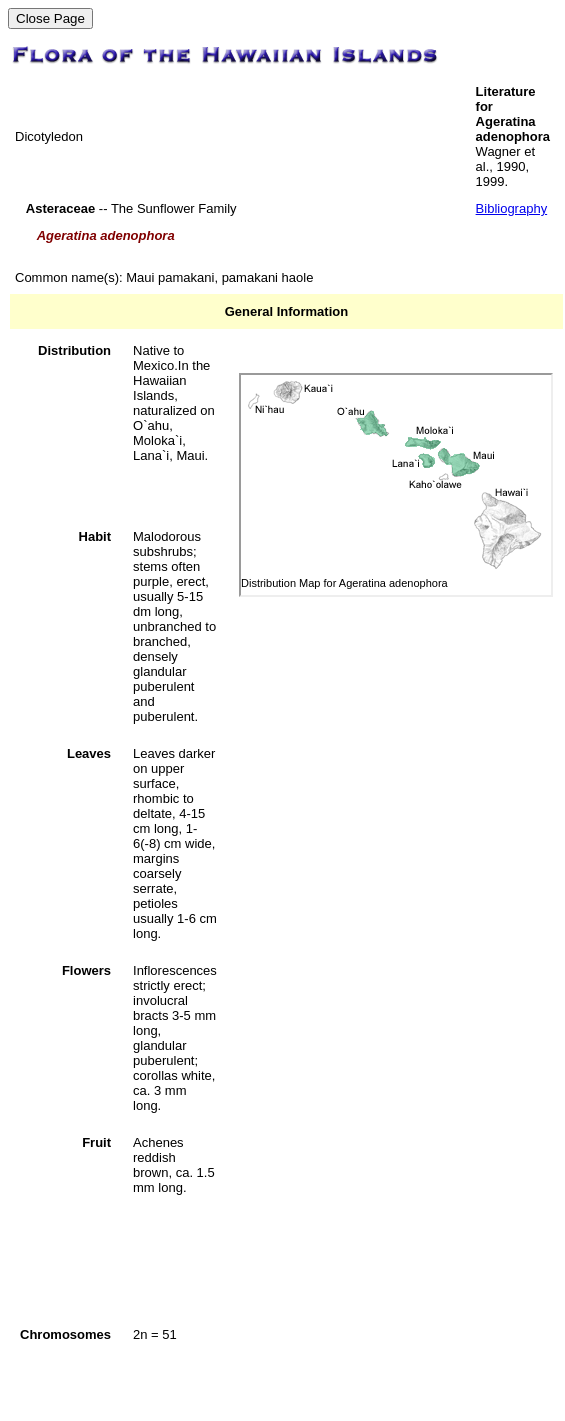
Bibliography (512, 208)
